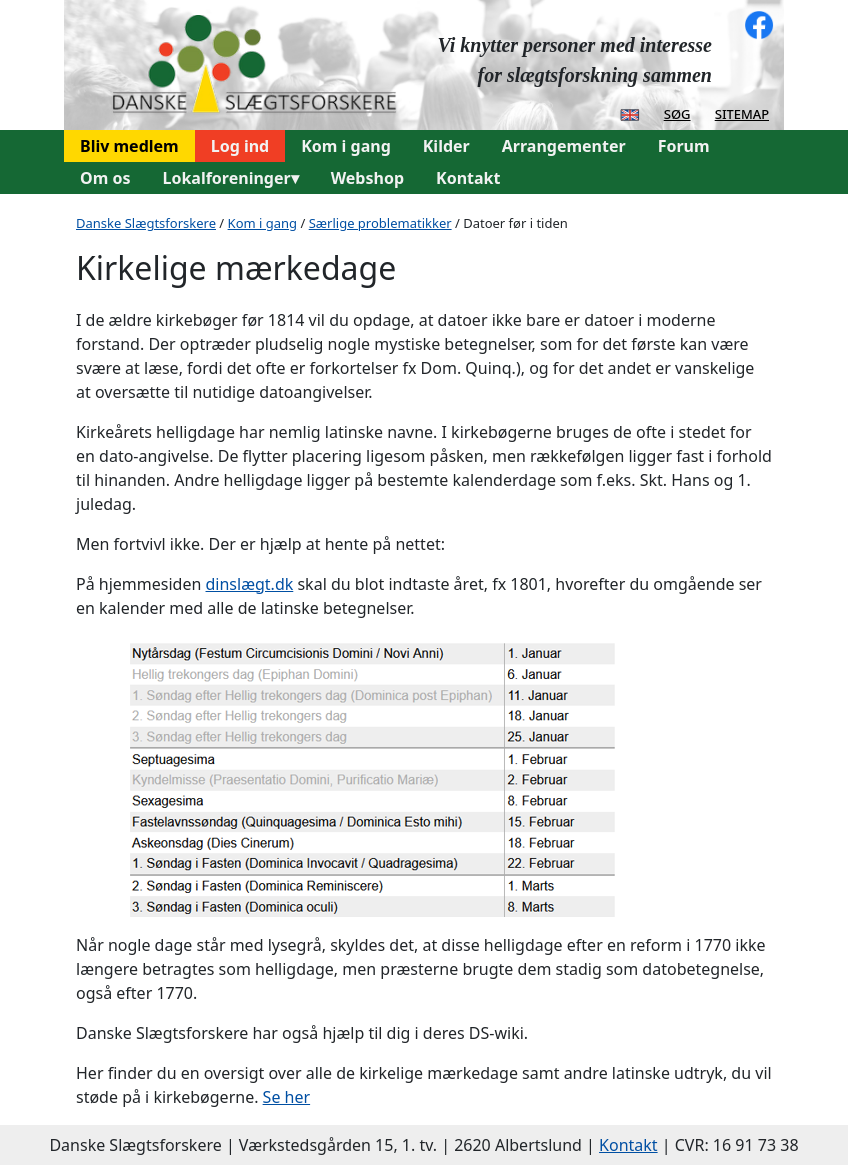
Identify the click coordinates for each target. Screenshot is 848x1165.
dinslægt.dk (250, 584)
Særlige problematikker (380, 223)
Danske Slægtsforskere (146, 223)
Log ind (240, 146)
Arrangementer (564, 146)
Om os (105, 178)
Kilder (446, 146)
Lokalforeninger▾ (230, 178)
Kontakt (468, 178)
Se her (287, 1097)
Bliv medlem (129, 146)
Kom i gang (346, 146)
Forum (684, 146)
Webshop (367, 178)
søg (677, 113)
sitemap (742, 113)
